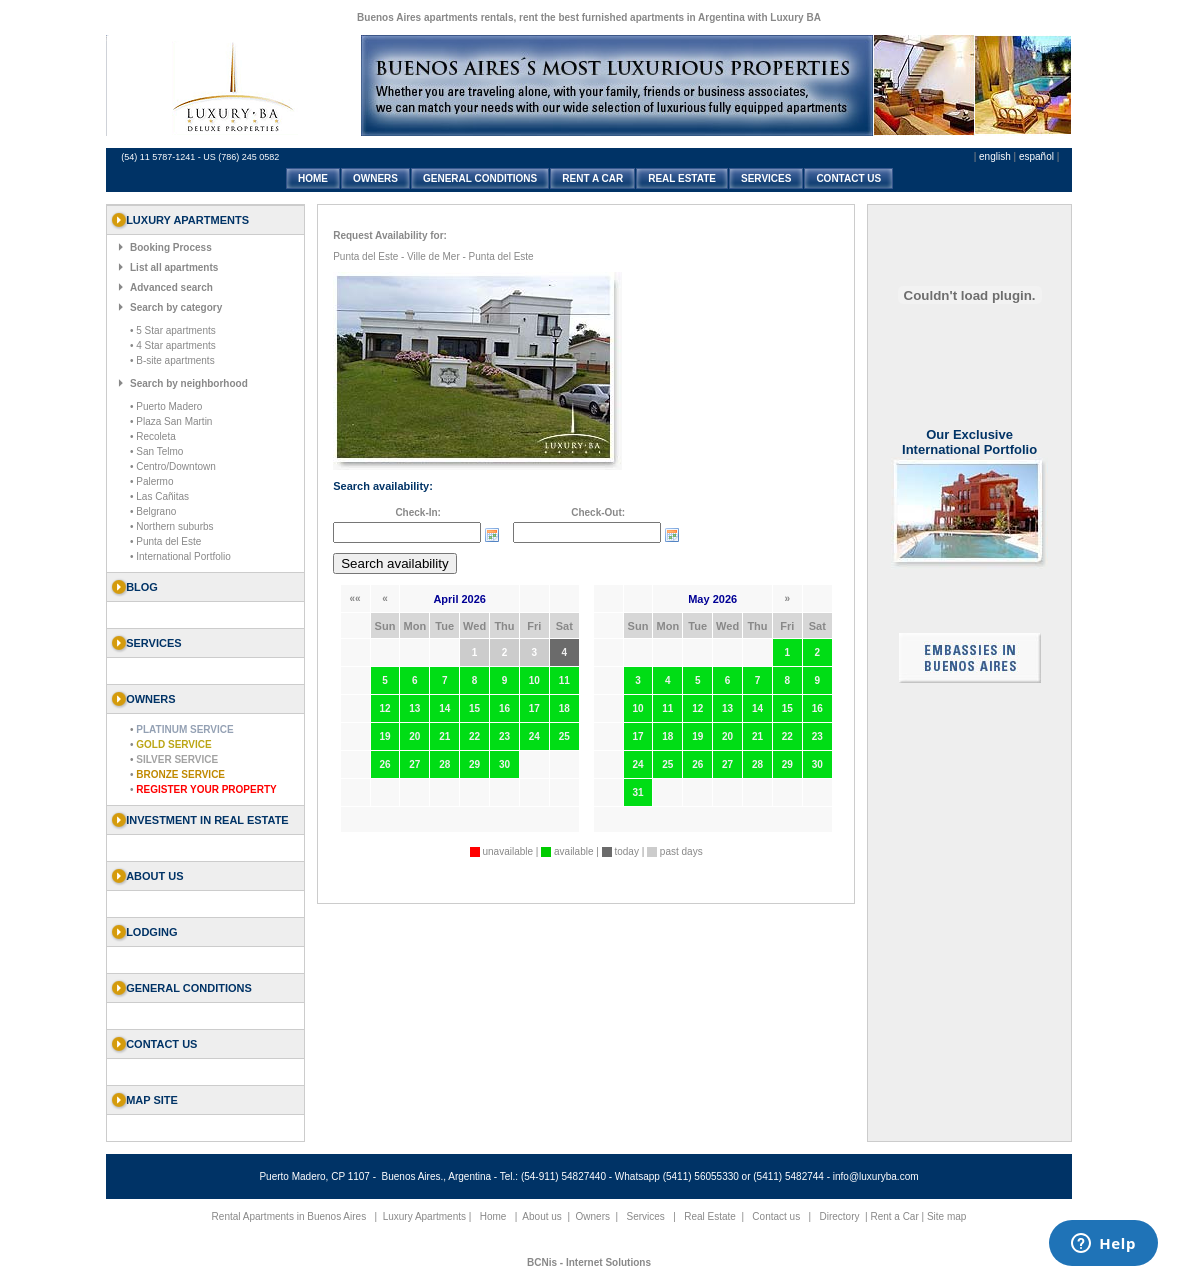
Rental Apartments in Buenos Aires (289, 1216)
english (995, 156)
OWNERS (375, 178)
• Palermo (152, 481)
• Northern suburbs (172, 526)
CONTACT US (848, 178)
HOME (313, 178)
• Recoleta (153, 436)
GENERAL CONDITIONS (480, 178)
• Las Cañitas (159, 496)
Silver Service (177, 759)
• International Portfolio (180, 556)
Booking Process (171, 247)
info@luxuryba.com (876, 1176)
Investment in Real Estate (207, 820)
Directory (839, 1216)
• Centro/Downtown (173, 466)
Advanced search (171, 287)
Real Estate (710, 1216)
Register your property (206, 789)
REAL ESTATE (682, 178)
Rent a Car (894, 1216)
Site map (946, 1216)
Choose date (492, 535)
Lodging (151, 932)
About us (154, 876)
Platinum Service (184, 729)
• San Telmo (156, 451)
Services (646, 1216)
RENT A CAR (592, 178)
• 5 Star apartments (173, 330)
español (1036, 156)
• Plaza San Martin (171, 421)
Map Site (152, 1100)
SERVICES (766, 178)
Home (493, 1216)
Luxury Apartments (424, 1216)
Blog (142, 587)
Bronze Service (180, 774)
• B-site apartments (172, 360)
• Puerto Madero (166, 406)
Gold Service (173, 744)
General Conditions (189, 988)
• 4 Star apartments (173, 345)
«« (355, 598)
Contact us (161, 1044)
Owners (593, 1216)
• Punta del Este (165, 541)
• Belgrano (153, 511)
